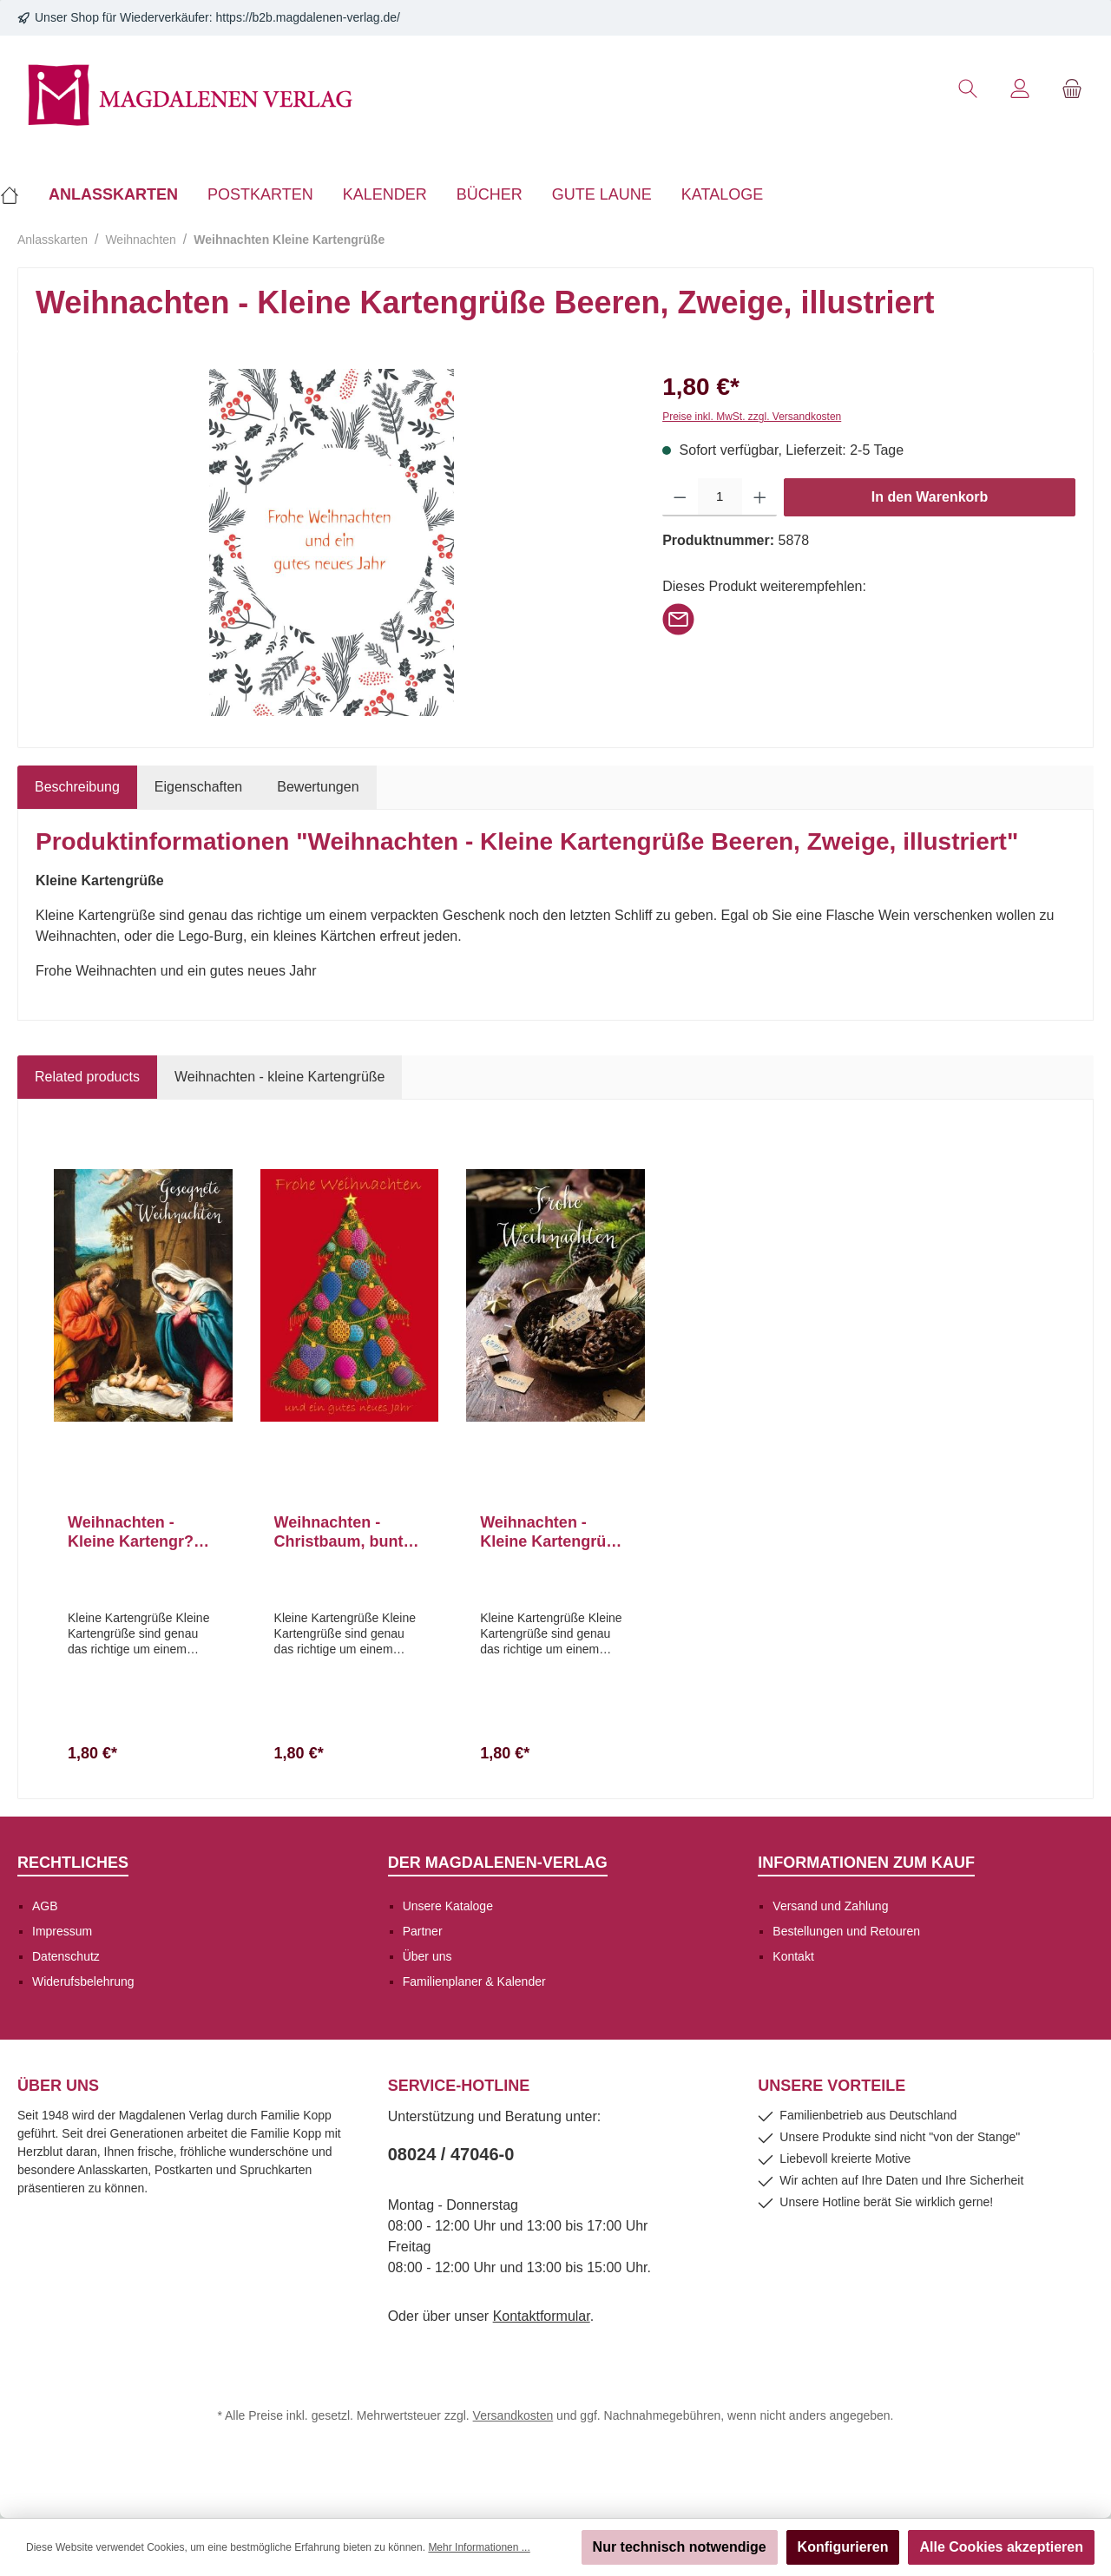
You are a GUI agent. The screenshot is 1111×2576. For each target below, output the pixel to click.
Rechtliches (72, 1862)
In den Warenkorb (930, 497)
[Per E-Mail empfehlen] (678, 618)
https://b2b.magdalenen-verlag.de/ (308, 17)
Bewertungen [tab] (317, 786)
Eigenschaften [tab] (198, 786)
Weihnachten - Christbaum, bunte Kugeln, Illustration (345, 1532)
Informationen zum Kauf (866, 1862)
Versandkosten (513, 2415)
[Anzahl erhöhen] (760, 497)
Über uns (427, 1956)
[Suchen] (967, 89)
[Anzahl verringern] (680, 497)
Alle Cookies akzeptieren (1001, 2547)
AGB (45, 1906)
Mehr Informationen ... (478, 2547)
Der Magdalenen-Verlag (498, 1862)
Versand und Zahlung (830, 1906)
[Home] (17, 194)
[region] (331, 542)
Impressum (62, 1931)
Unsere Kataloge (448, 1906)
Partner (423, 1931)
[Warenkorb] (1072, 89)
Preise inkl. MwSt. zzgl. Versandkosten (751, 417)
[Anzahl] (720, 497)
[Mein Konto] (1020, 89)
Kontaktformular (541, 2316)
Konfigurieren (843, 2547)
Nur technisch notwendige (679, 2547)
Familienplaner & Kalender (474, 1981)
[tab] (77, 787)
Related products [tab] (87, 1076)
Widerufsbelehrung (83, 1981)
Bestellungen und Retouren (846, 1931)
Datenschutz (66, 1956)
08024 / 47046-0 (451, 2154)
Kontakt (792, 1956)
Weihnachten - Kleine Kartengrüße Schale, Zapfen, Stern (552, 1532)
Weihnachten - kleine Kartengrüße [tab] (279, 1076)
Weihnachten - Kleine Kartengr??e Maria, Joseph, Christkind (140, 1532)
